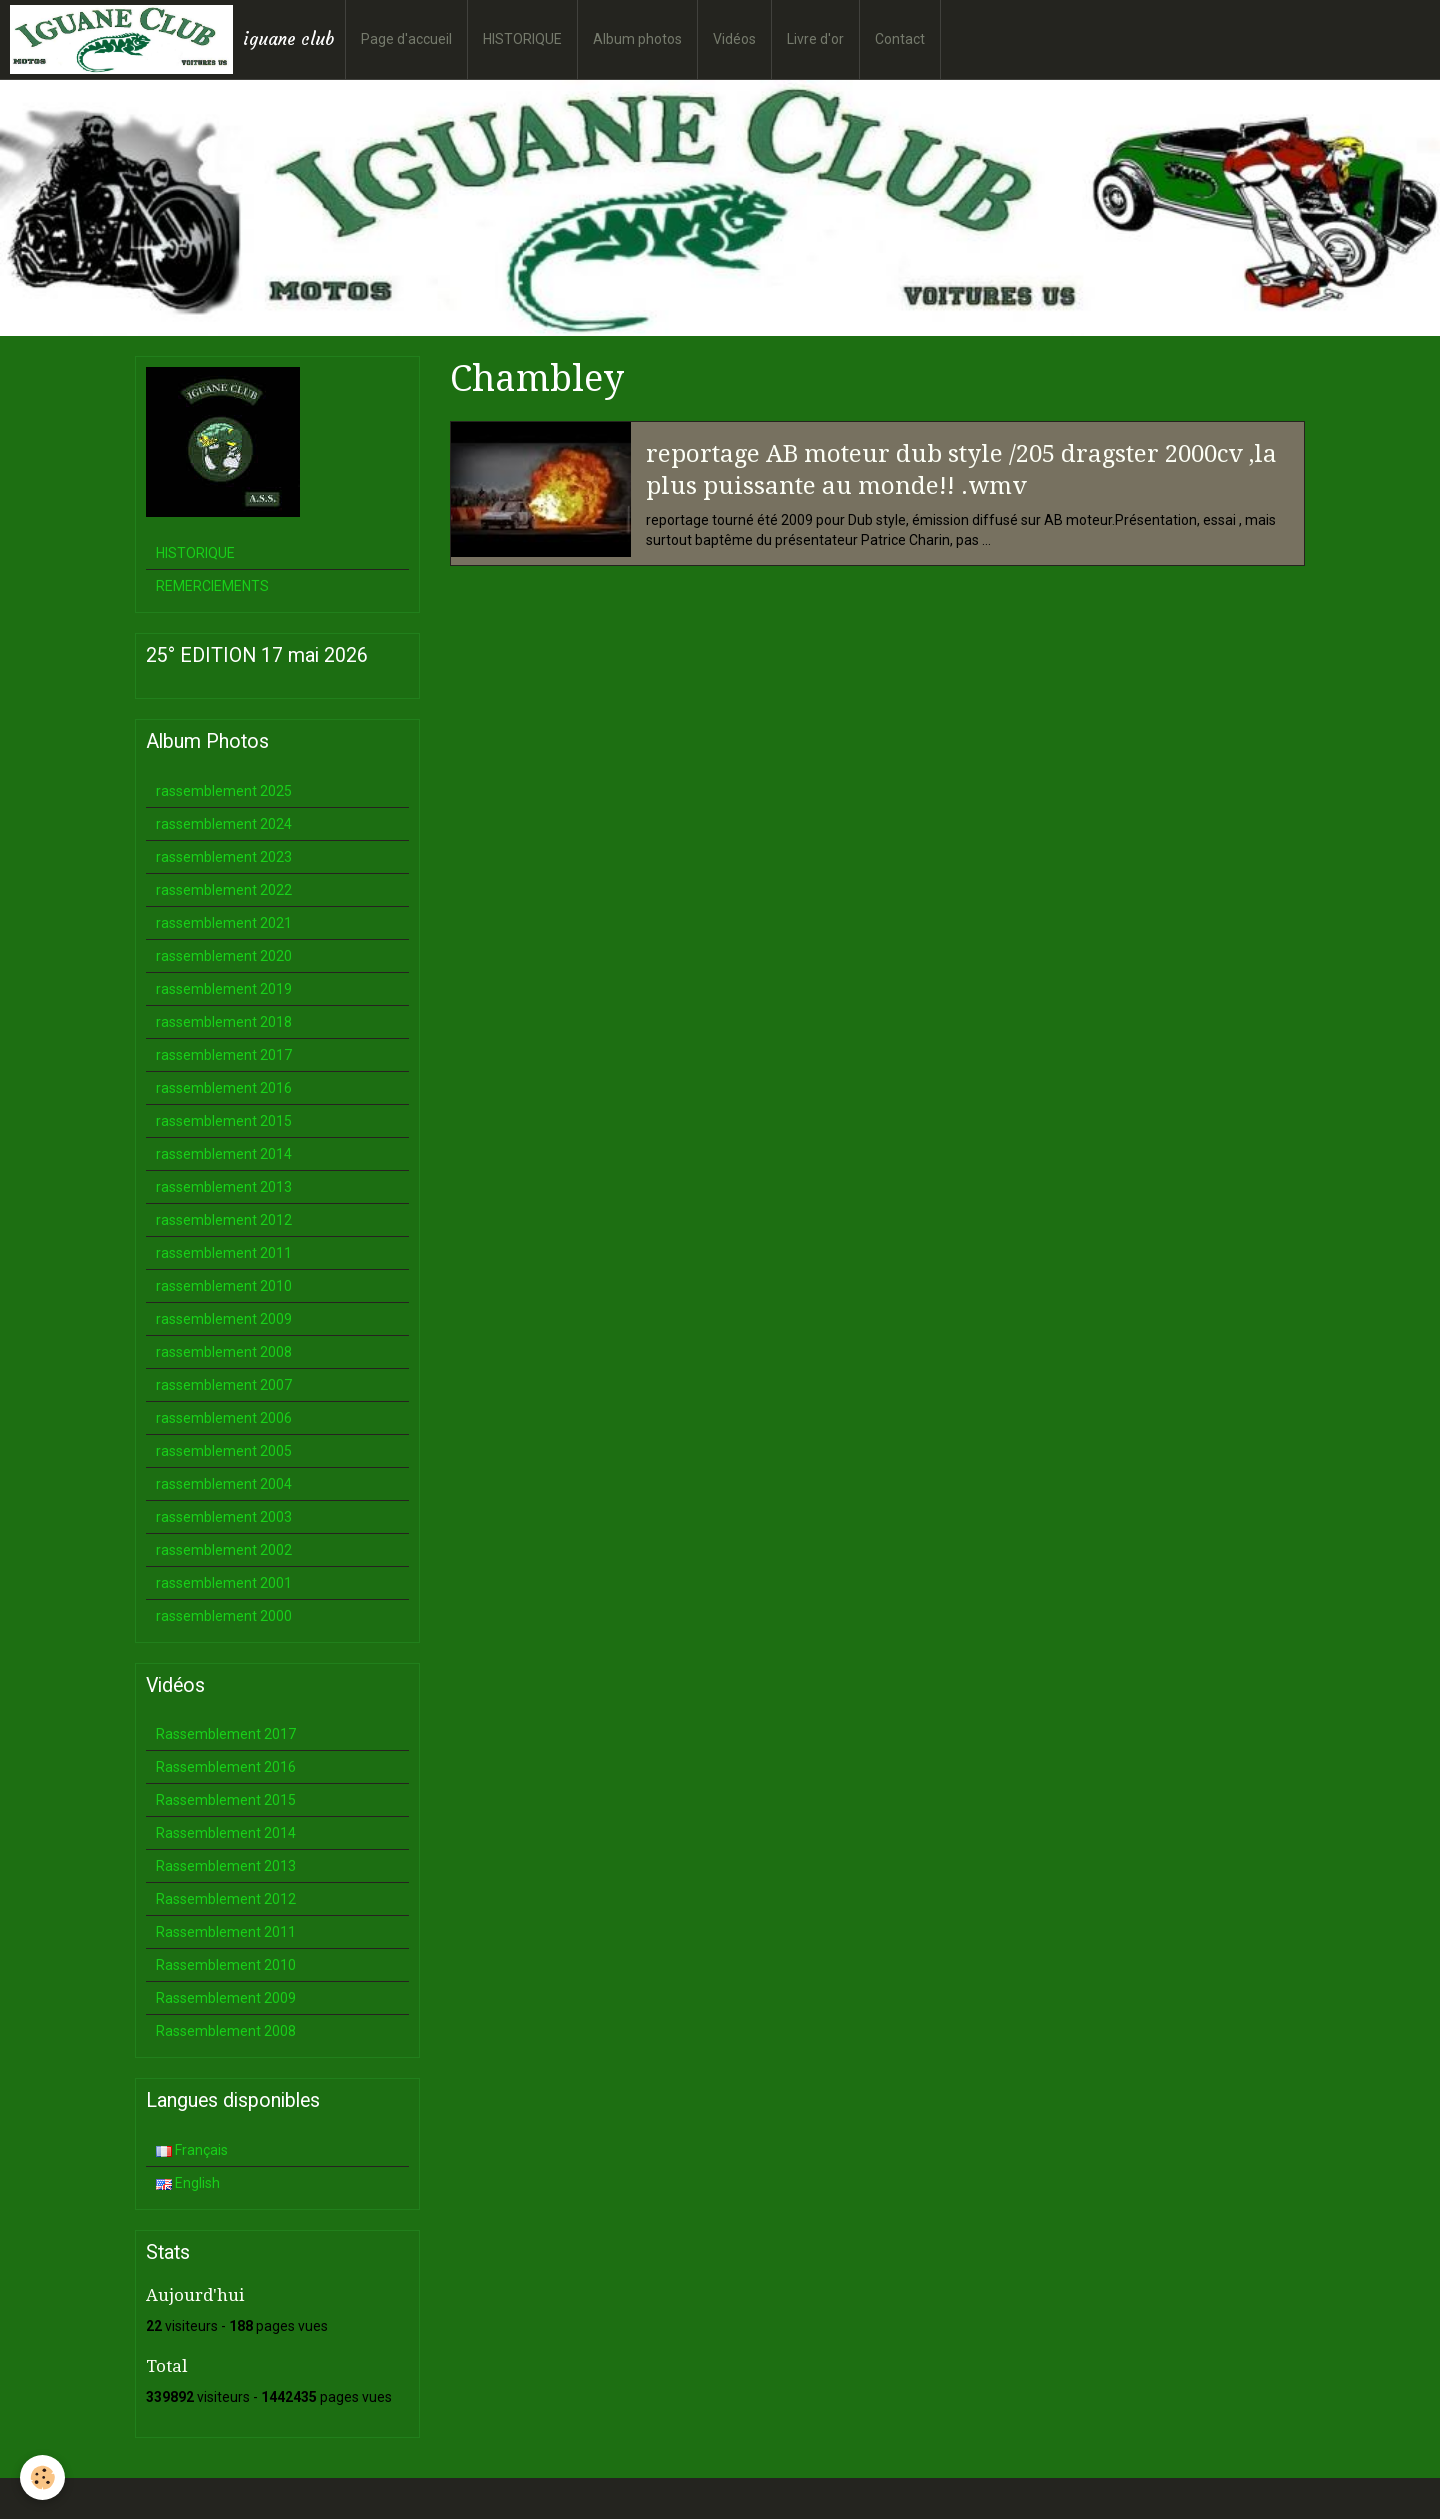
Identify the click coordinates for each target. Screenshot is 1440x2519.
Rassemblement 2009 (226, 1998)
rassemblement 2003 (224, 1517)
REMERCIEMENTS (212, 586)
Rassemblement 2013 (226, 1866)
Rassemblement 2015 (226, 1800)
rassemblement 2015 (224, 1121)
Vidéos (734, 39)
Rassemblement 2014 (226, 1833)
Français (192, 2150)
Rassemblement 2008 (226, 2031)
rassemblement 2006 (224, 1418)
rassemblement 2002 (224, 1550)
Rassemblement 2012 (226, 1899)
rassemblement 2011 (224, 1253)
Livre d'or (815, 39)
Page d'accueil (406, 39)
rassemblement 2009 (224, 1319)
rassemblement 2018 (224, 1022)
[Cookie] (42, 2477)
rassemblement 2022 (224, 890)
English (188, 2183)
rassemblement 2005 (224, 1451)
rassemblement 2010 (224, 1286)
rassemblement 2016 (224, 1088)
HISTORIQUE (522, 39)
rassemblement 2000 (224, 1616)
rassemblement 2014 (224, 1154)
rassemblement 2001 (224, 1583)
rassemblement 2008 (224, 1352)
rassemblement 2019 (224, 989)
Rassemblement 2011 (226, 1932)
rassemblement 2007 (224, 1385)
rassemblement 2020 (224, 956)
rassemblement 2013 (224, 1187)
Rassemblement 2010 (226, 1965)
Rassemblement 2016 (226, 1767)
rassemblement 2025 (224, 791)
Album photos (637, 39)
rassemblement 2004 (224, 1484)
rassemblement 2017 (224, 1055)
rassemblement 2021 (224, 923)
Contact (900, 39)
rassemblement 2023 (224, 857)
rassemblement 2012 (224, 1220)
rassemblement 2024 (224, 824)
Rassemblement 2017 (226, 1734)
